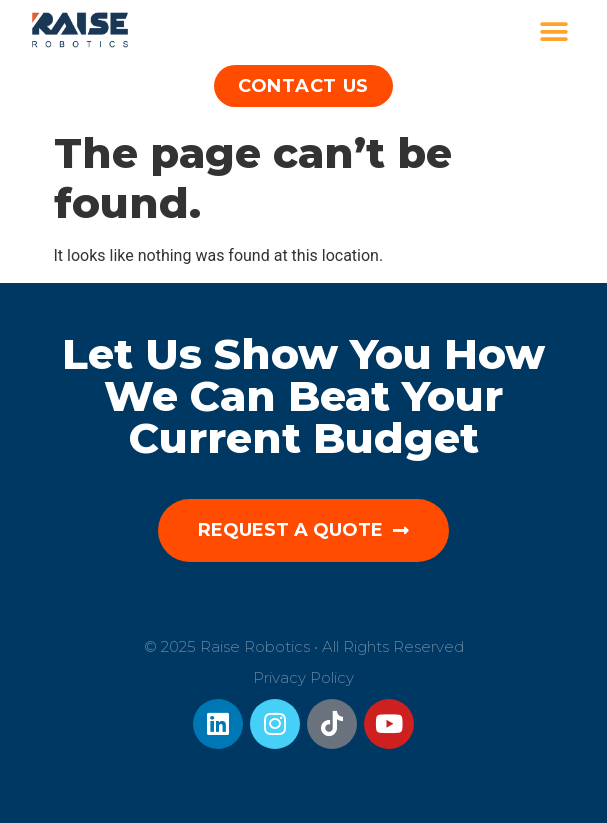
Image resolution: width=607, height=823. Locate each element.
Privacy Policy (303, 677)
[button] (554, 32)
